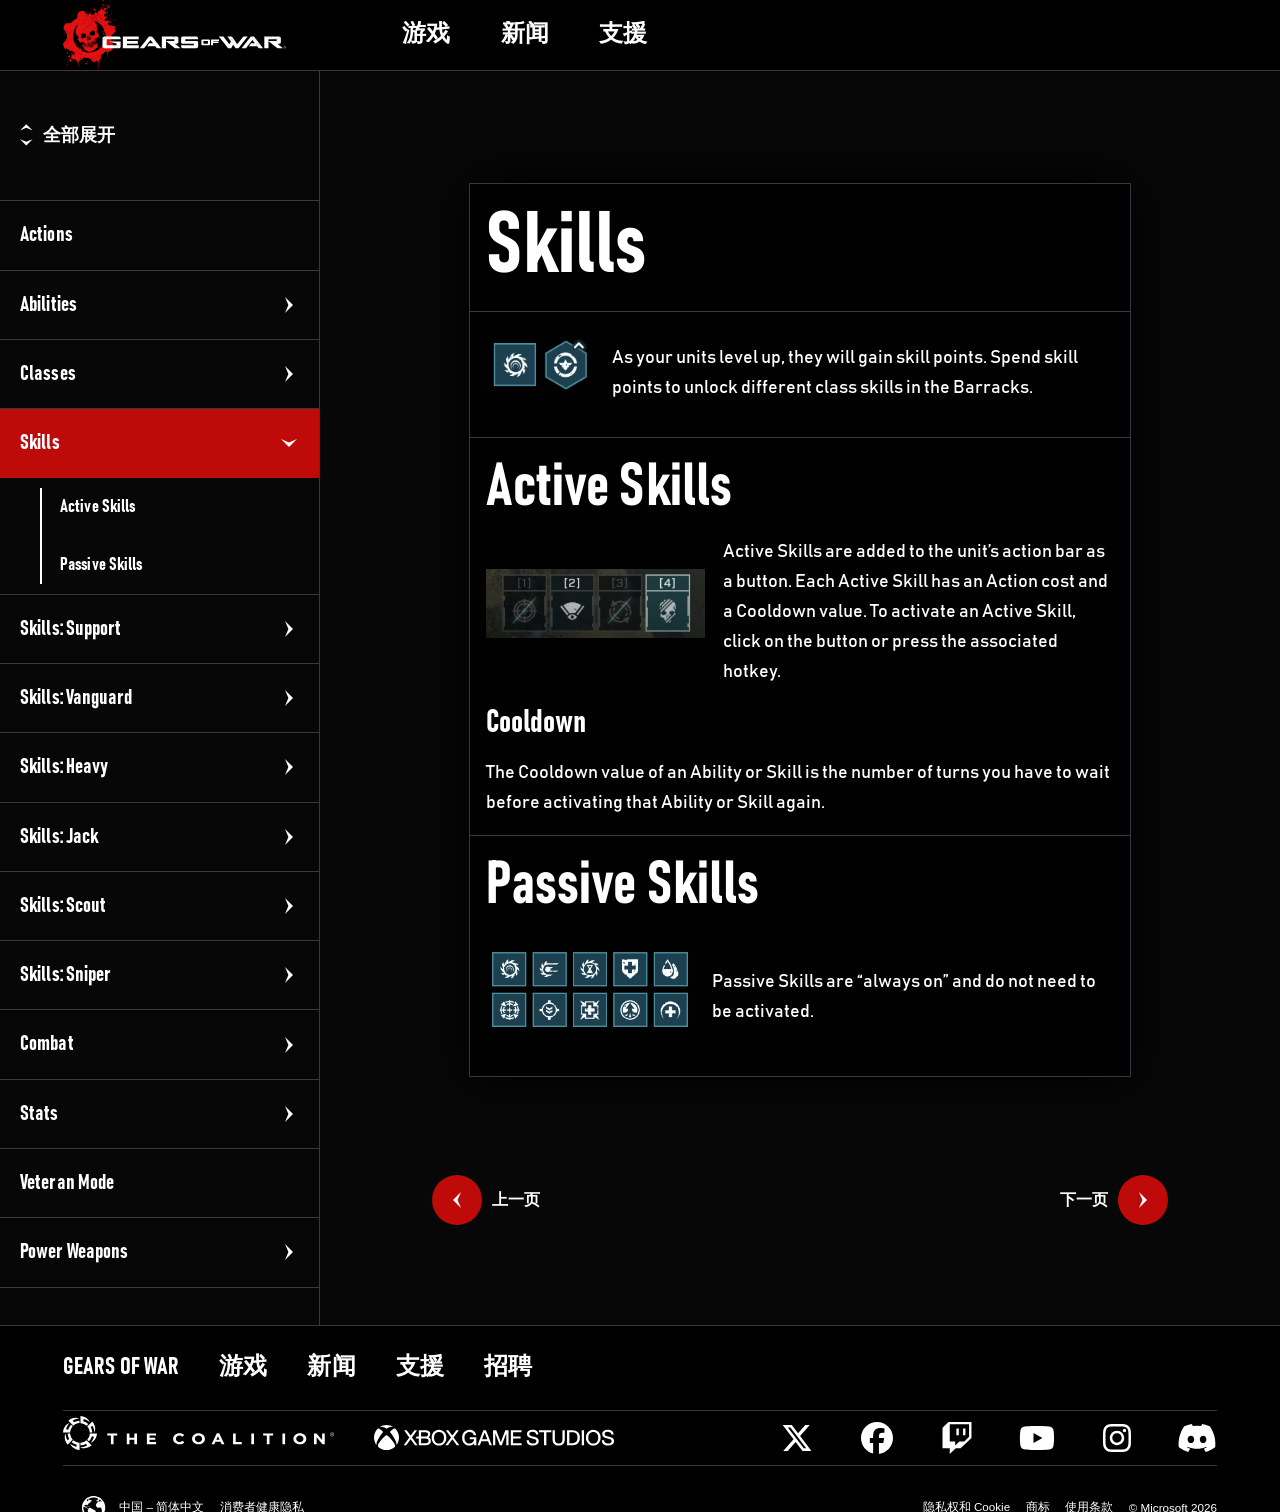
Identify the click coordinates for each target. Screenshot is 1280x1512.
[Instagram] (1117, 1438)
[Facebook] (877, 1438)
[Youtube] (1037, 1438)
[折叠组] (289, 443)
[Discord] (1197, 1438)
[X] (797, 1438)
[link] (175, 35)
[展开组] (289, 305)
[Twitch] (957, 1438)
